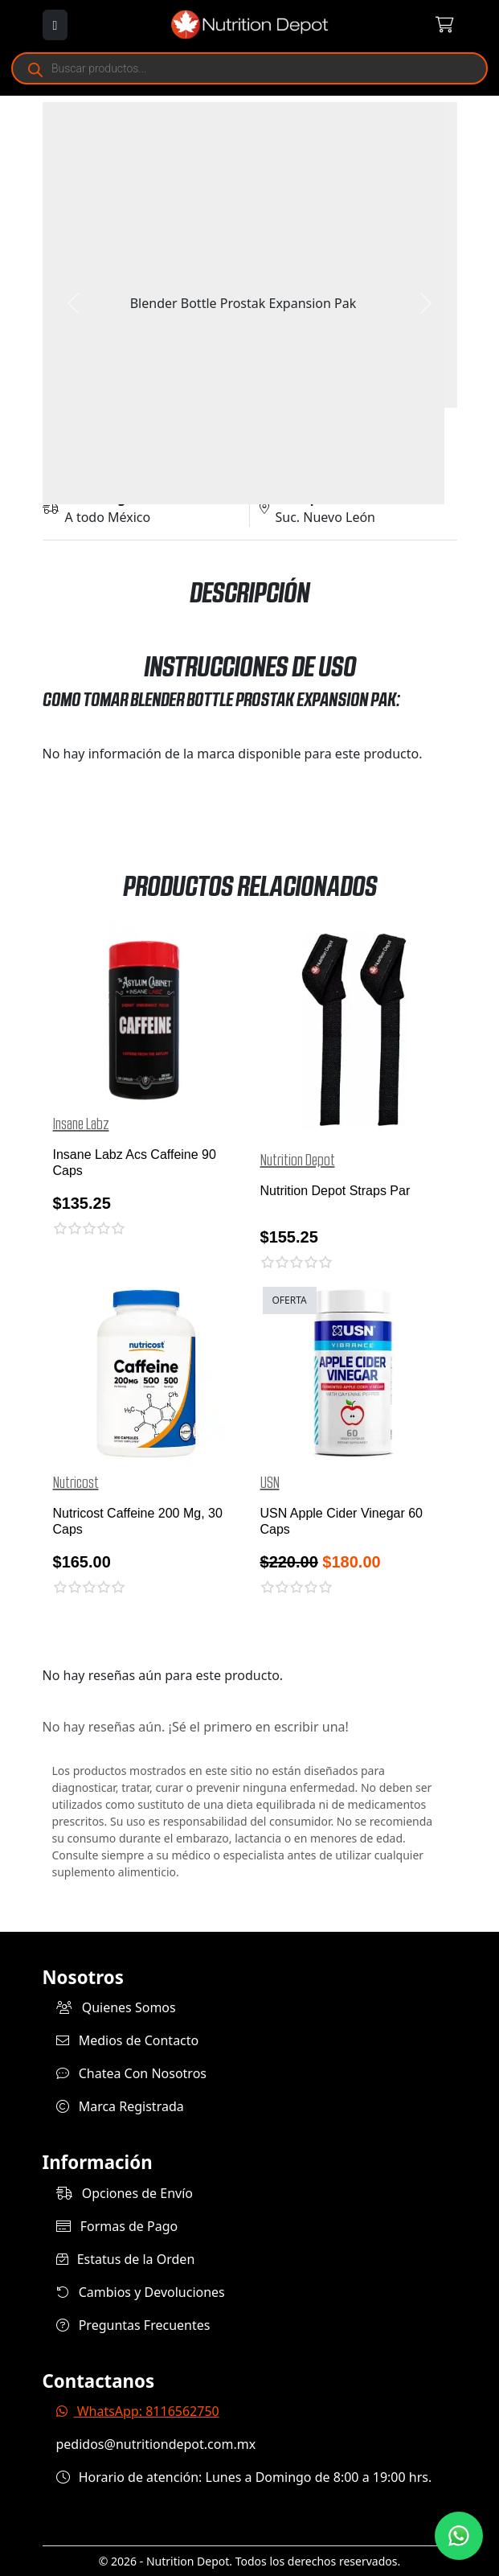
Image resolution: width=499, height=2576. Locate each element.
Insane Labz (81, 1124)
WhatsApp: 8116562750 (137, 2411)
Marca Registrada (120, 2106)
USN (270, 1483)
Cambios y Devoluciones (140, 2292)
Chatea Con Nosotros (131, 2073)
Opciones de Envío (124, 2193)
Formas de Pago (117, 2226)
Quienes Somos (116, 2007)
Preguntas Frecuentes (133, 2325)
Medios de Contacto (127, 2040)
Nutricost (76, 1483)
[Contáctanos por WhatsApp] (459, 2536)
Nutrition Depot (297, 1160)
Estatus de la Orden (125, 2259)
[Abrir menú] (55, 25)
